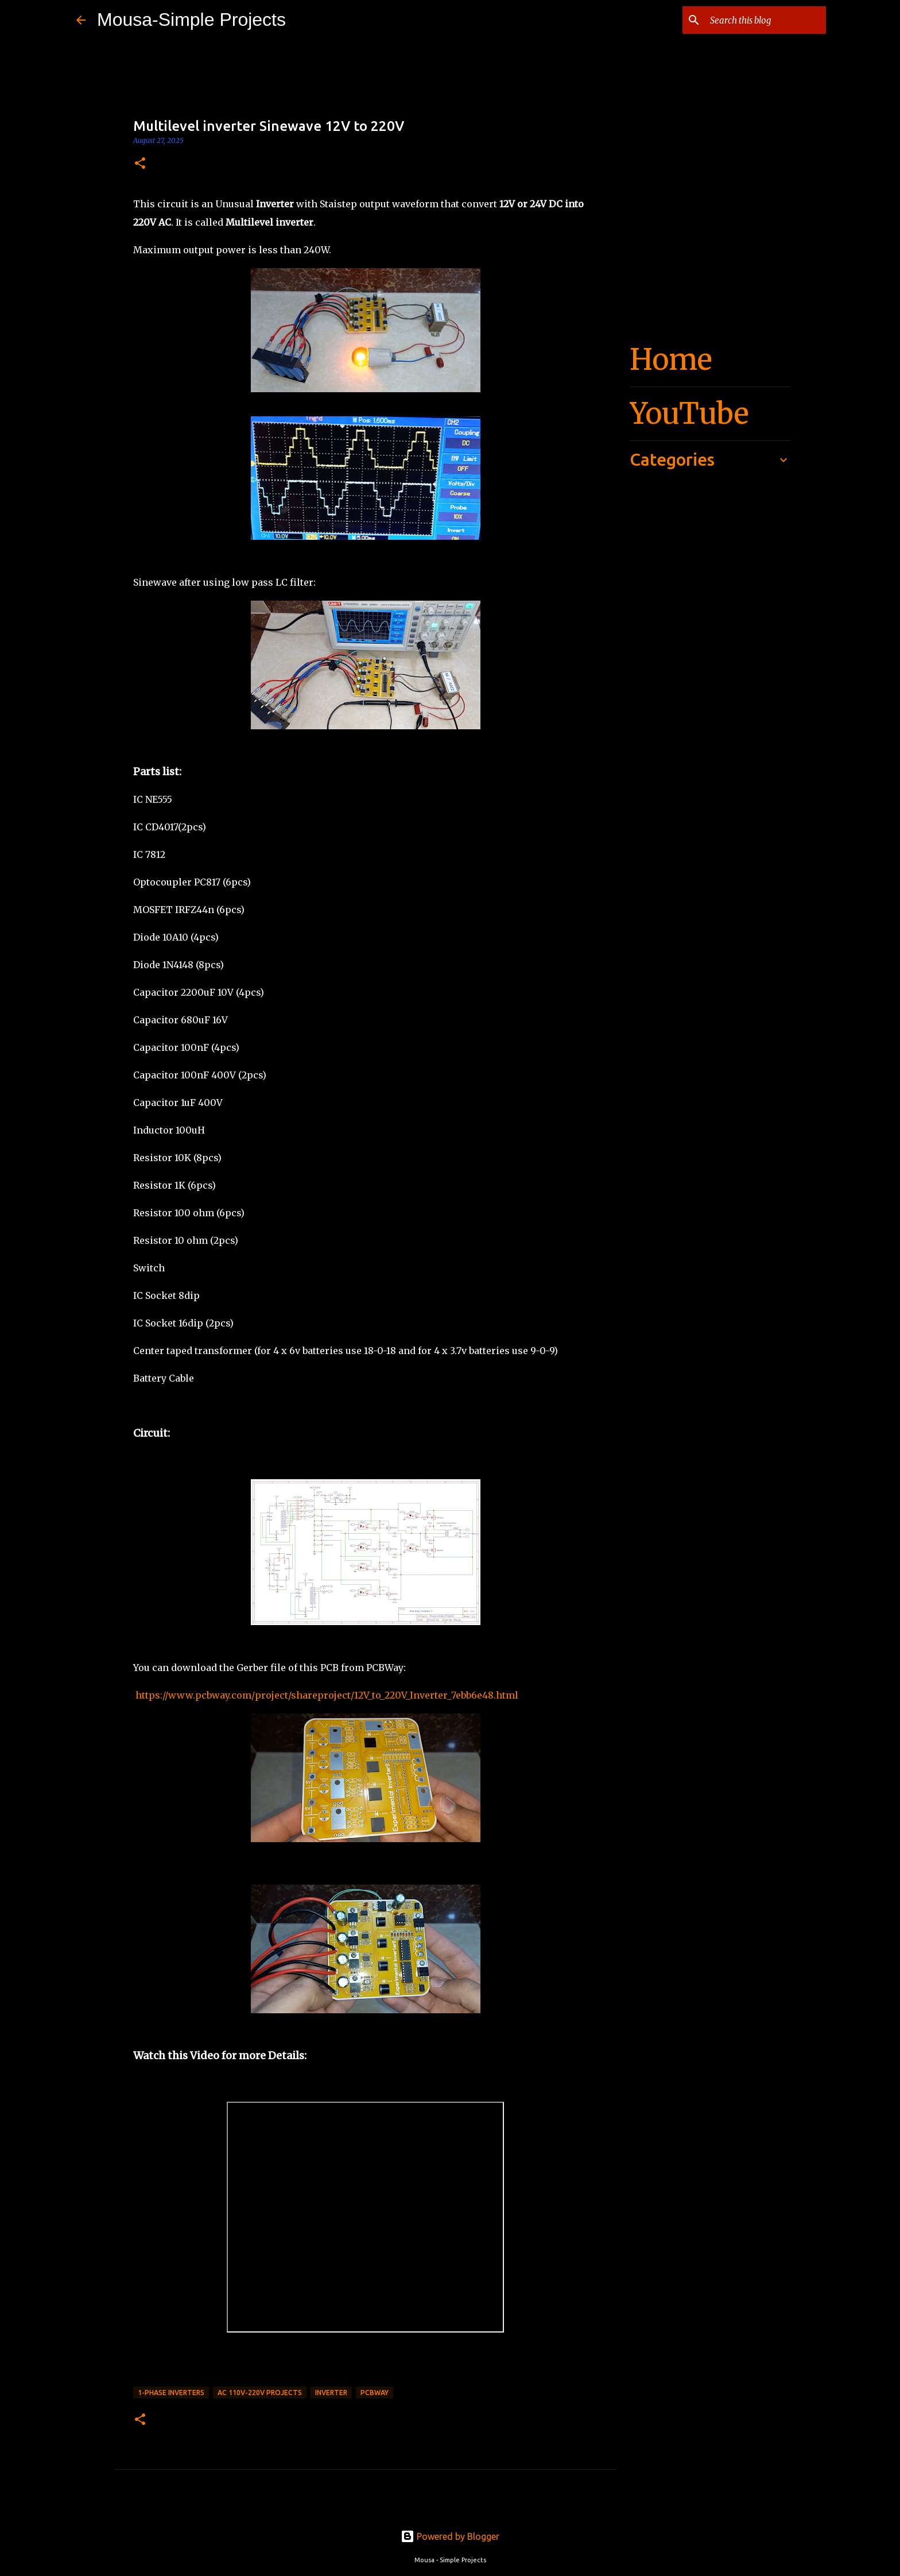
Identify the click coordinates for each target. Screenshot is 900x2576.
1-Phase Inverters (171, 2392)
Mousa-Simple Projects (191, 19)
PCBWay (374, 2392)
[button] (140, 164)
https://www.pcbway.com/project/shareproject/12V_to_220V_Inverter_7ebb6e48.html (325, 1695)
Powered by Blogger (450, 2536)
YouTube (689, 414)
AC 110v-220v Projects (260, 2392)
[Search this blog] (765, 20)
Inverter (331, 2392)
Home (671, 360)
